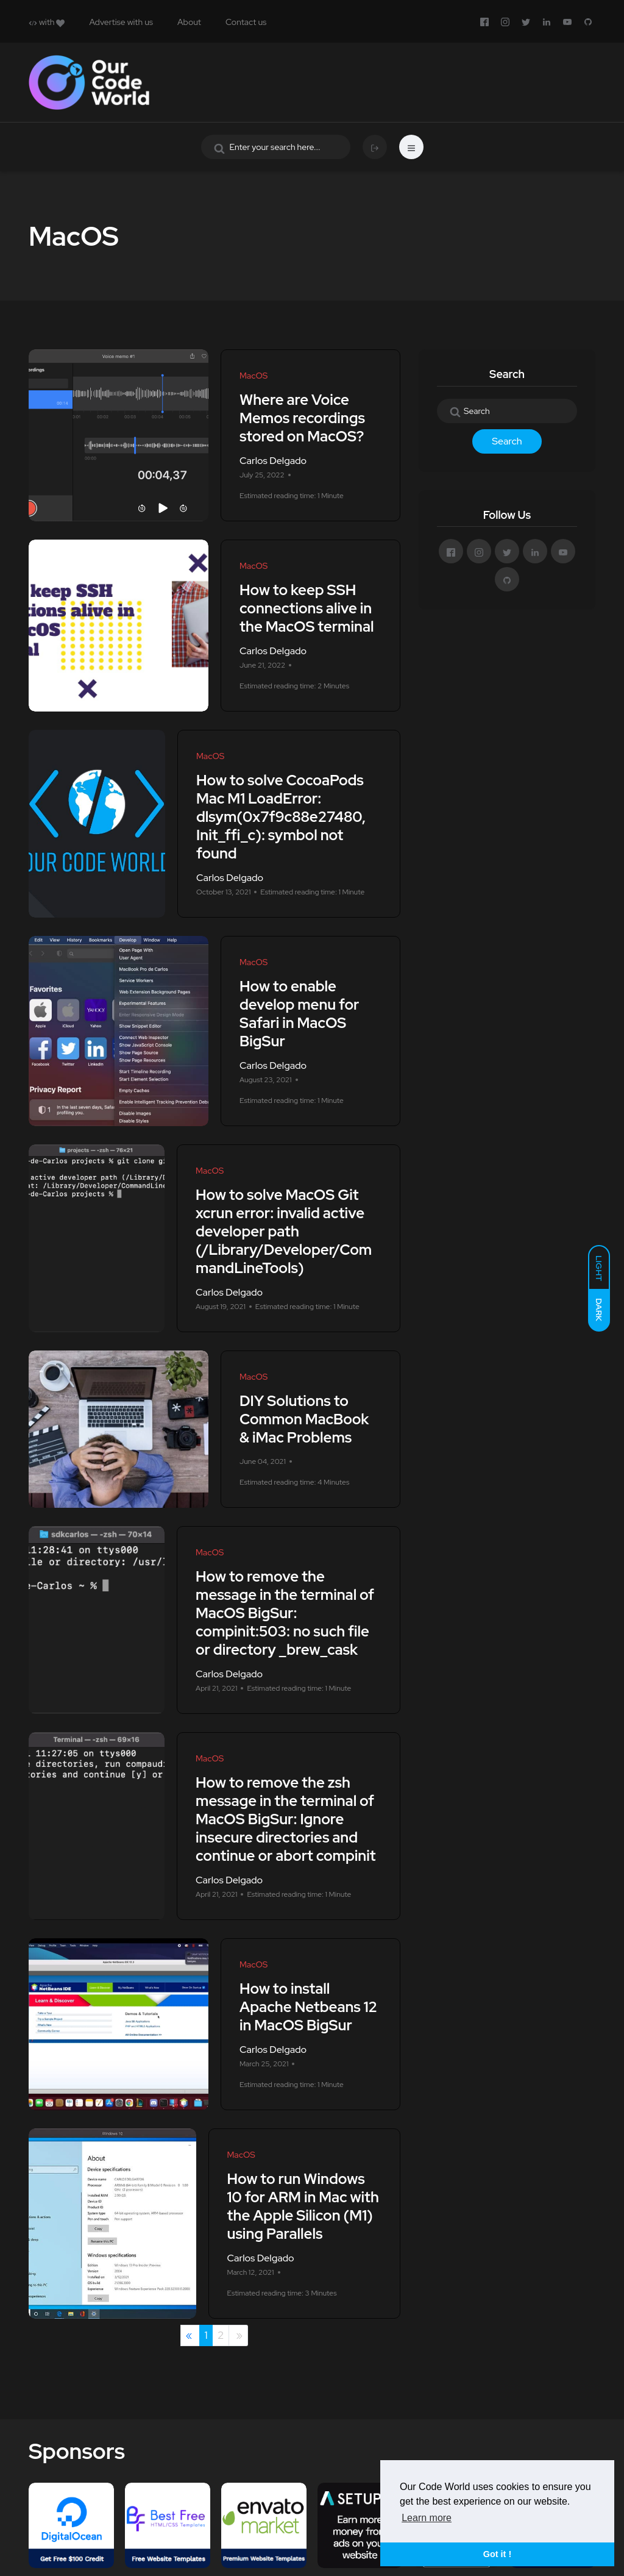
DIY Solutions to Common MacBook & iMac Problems (304, 1419)
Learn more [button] (427, 2518)
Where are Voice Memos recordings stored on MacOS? (302, 418)
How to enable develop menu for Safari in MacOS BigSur (299, 1014)
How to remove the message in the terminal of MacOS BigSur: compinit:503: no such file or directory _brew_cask (285, 1613)
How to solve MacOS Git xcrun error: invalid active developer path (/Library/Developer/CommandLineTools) (284, 1231)
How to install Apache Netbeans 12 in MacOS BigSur (308, 2007)
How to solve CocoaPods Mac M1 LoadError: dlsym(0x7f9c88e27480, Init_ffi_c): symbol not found (281, 817)
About (189, 21)
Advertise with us (121, 21)
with (47, 21)
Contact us (245, 21)
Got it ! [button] (497, 2554)
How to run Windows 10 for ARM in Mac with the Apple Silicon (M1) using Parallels (303, 2206)
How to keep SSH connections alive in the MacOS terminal (306, 608)
